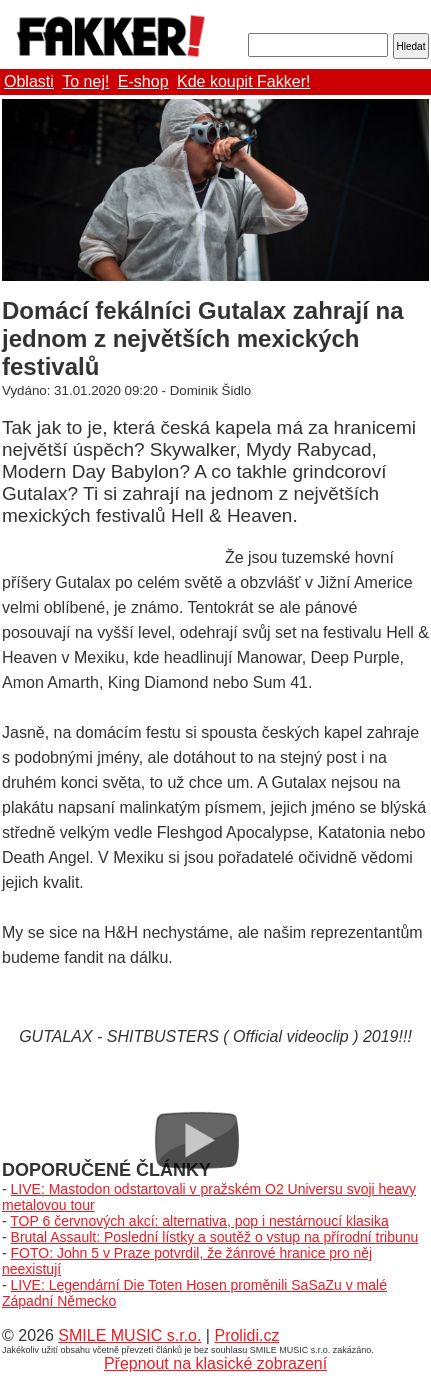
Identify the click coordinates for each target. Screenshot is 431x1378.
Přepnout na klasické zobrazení (215, 1363)
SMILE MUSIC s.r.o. (129, 1335)
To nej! (85, 81)
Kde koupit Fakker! (243, 81)
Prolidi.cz (246, 1335)
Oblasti (29, 81)
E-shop (143, 81)
